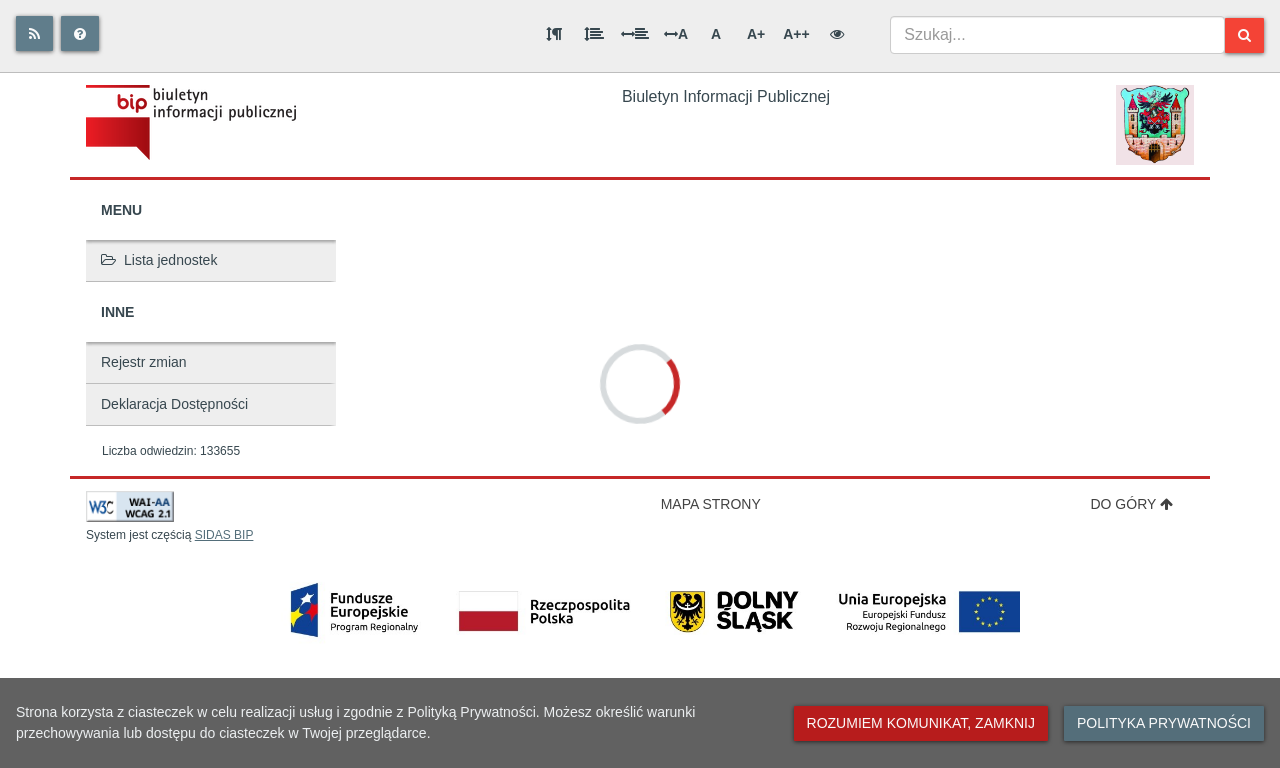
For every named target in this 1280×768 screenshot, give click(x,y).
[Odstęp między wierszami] (594, 34)
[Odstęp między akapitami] (554, 34)
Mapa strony (711, 504)
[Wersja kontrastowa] (837, 34)
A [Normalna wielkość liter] (716, 34)
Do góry (1131, 504)
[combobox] (1057, 35)
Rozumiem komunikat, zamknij (921, 723)
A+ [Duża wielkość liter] (756, 34)
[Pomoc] (80, 33)
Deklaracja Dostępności (174, 404)
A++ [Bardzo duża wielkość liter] (796, 34)
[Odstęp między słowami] (635, 34)
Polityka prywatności (1164, 723)
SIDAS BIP (224, 535)
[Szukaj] (1244, 35)
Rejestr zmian (144, 362)
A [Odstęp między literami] (676, 34)
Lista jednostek (159, 260)
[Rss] (34, 33)
